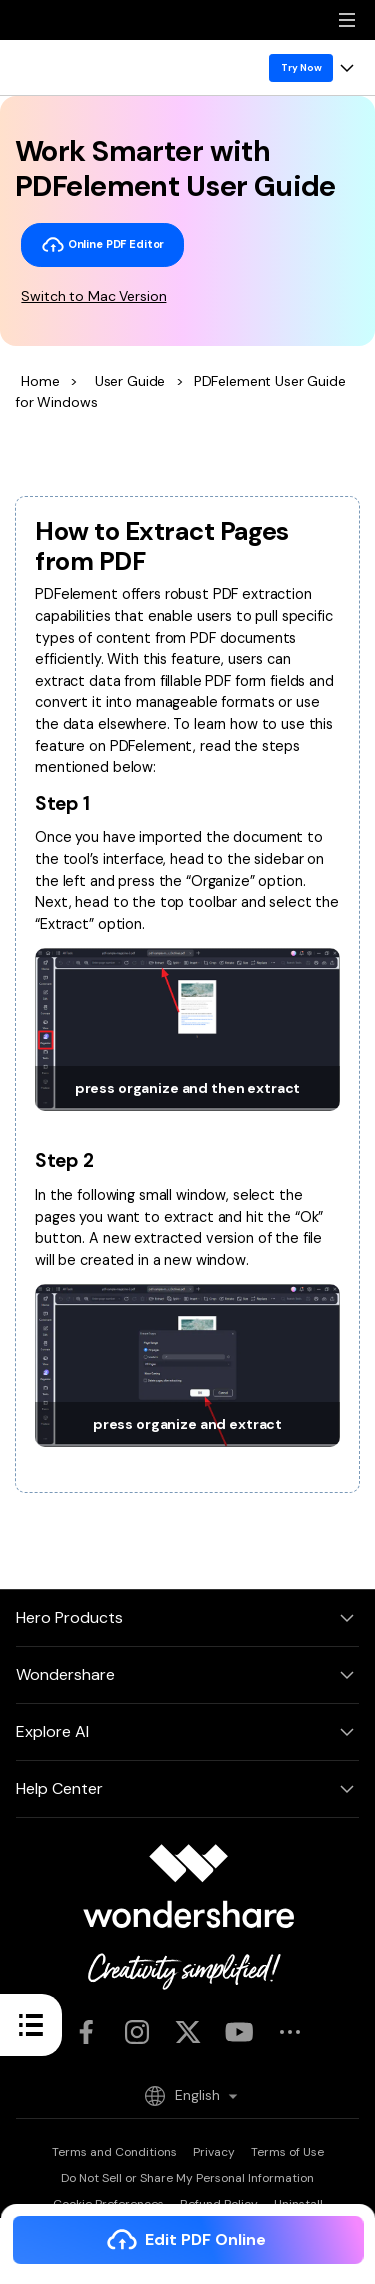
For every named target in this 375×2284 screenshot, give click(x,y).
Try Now (301, 67)
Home (40, 381)
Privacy (214, 2152)
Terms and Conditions (114, 2152)
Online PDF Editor (102, 245)
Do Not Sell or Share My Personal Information (187, 2178)
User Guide (130, 381)
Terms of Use (287, 2152)
